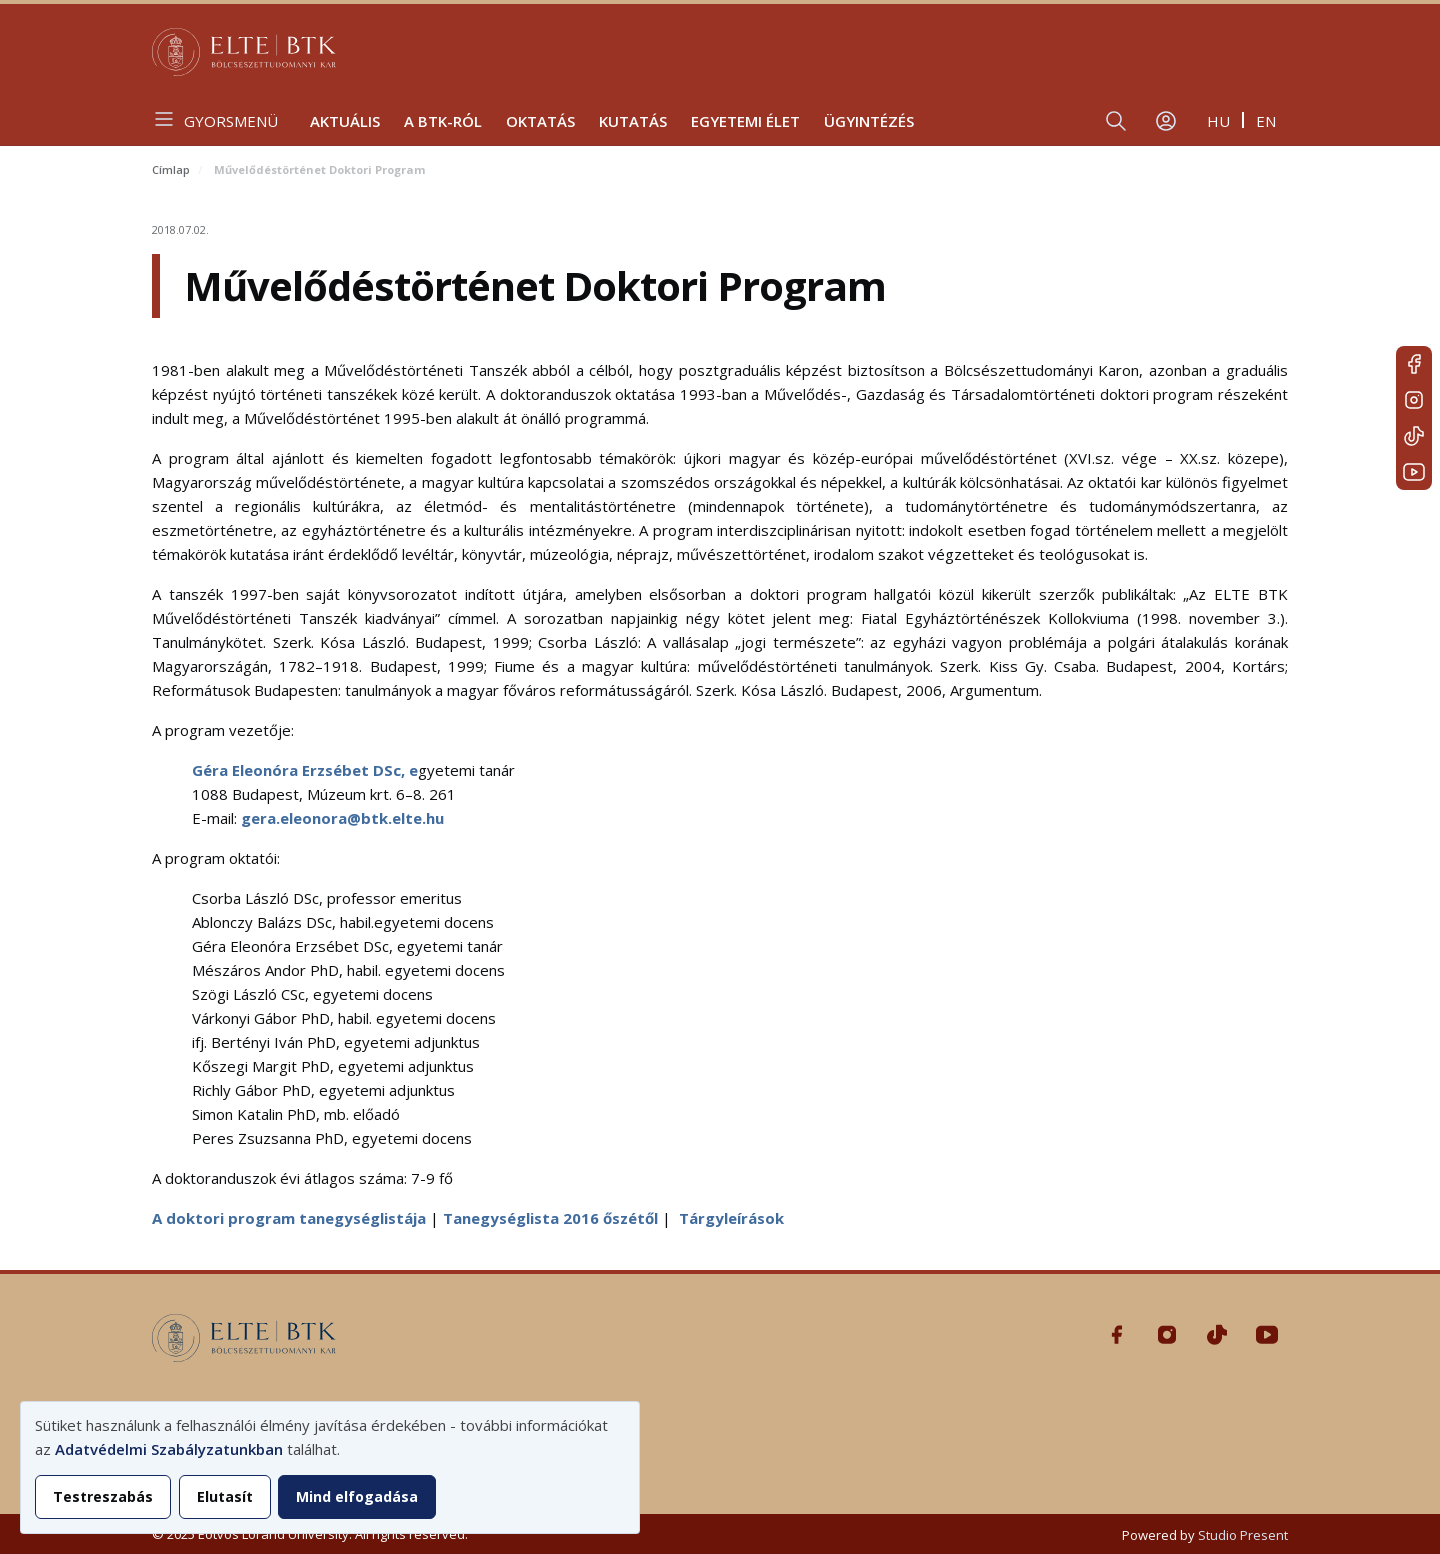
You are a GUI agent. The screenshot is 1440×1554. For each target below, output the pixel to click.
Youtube (1414, 472)
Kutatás (633, 121)
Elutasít (225, 1496)
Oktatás (540, 121)
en (1266, 121)
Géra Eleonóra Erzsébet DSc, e (305, 770)
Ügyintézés (869, 121)
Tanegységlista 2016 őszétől (550, 1218)
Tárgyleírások (731, 1218)
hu (1218, 121)
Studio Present (1243, 1535)
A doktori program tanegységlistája (289, 1218)
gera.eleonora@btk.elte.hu (342, 818)
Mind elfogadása (357, 1496)
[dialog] (330, 1467)
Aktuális (345, 121)
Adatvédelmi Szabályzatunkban (169, 1449)
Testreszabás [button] (103, 1496)
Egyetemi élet (745, 121)
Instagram (1414, 400)
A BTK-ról (443, 121)
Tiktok (1414, 436)
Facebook (1414, 364)
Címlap (171, 169)
